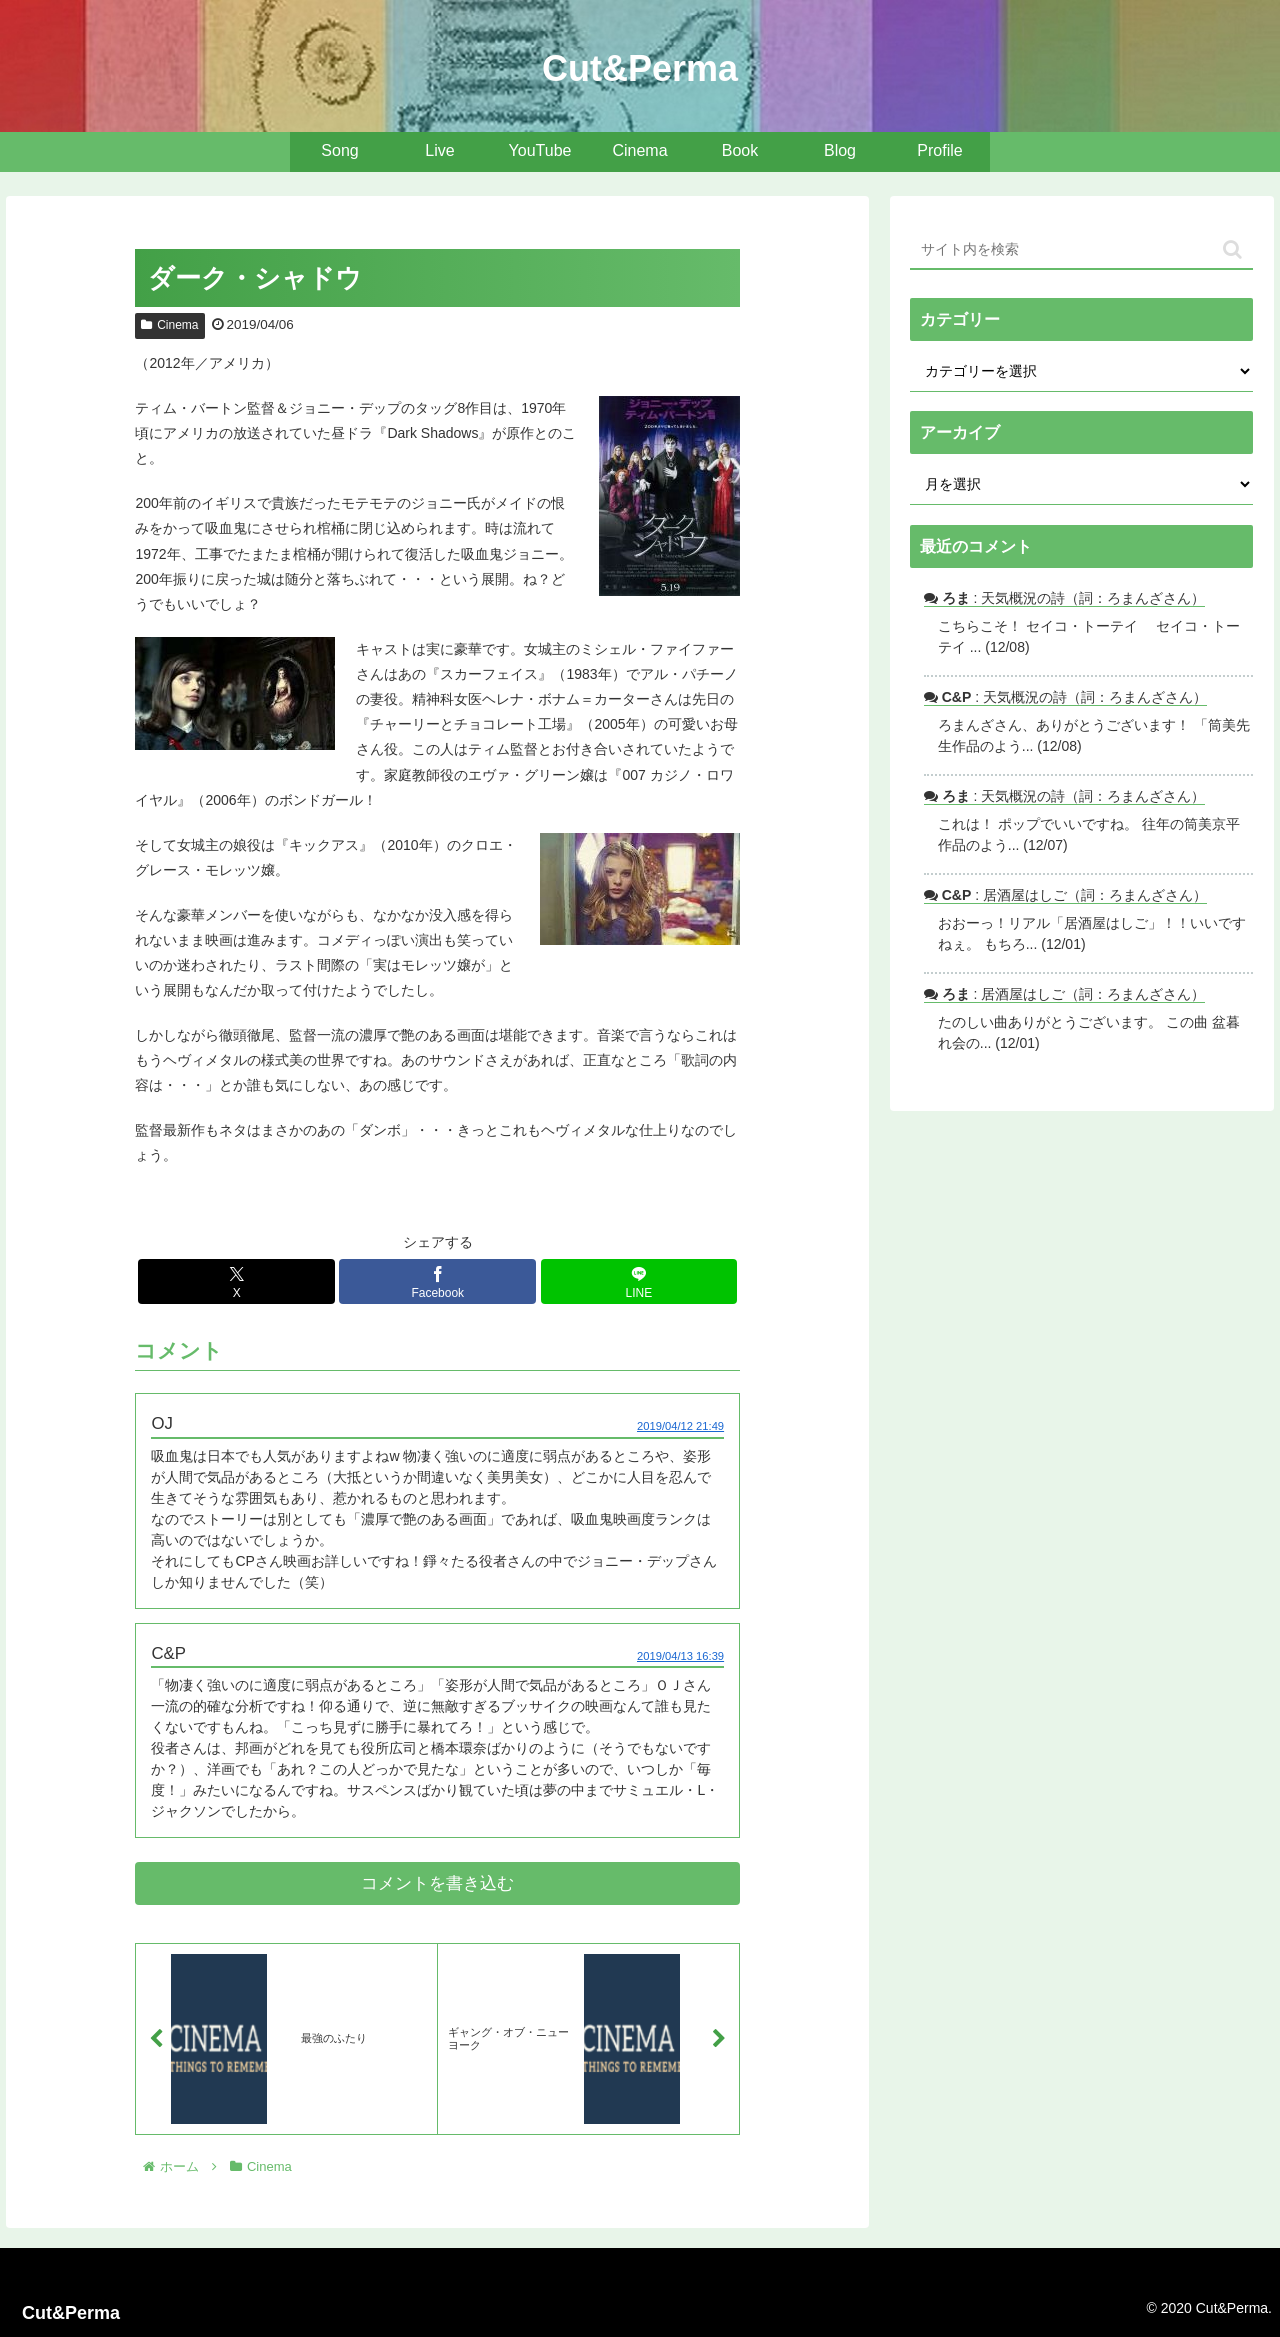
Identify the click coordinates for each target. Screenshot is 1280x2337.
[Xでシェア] (236, 1281)
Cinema (169, 325)
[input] (1082, 250)
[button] (1232, 249)
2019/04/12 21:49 (680, 1426)
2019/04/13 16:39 (680, 1656)
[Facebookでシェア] (437, 1281)
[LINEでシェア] (639, 1281)
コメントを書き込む (437, 1883)
